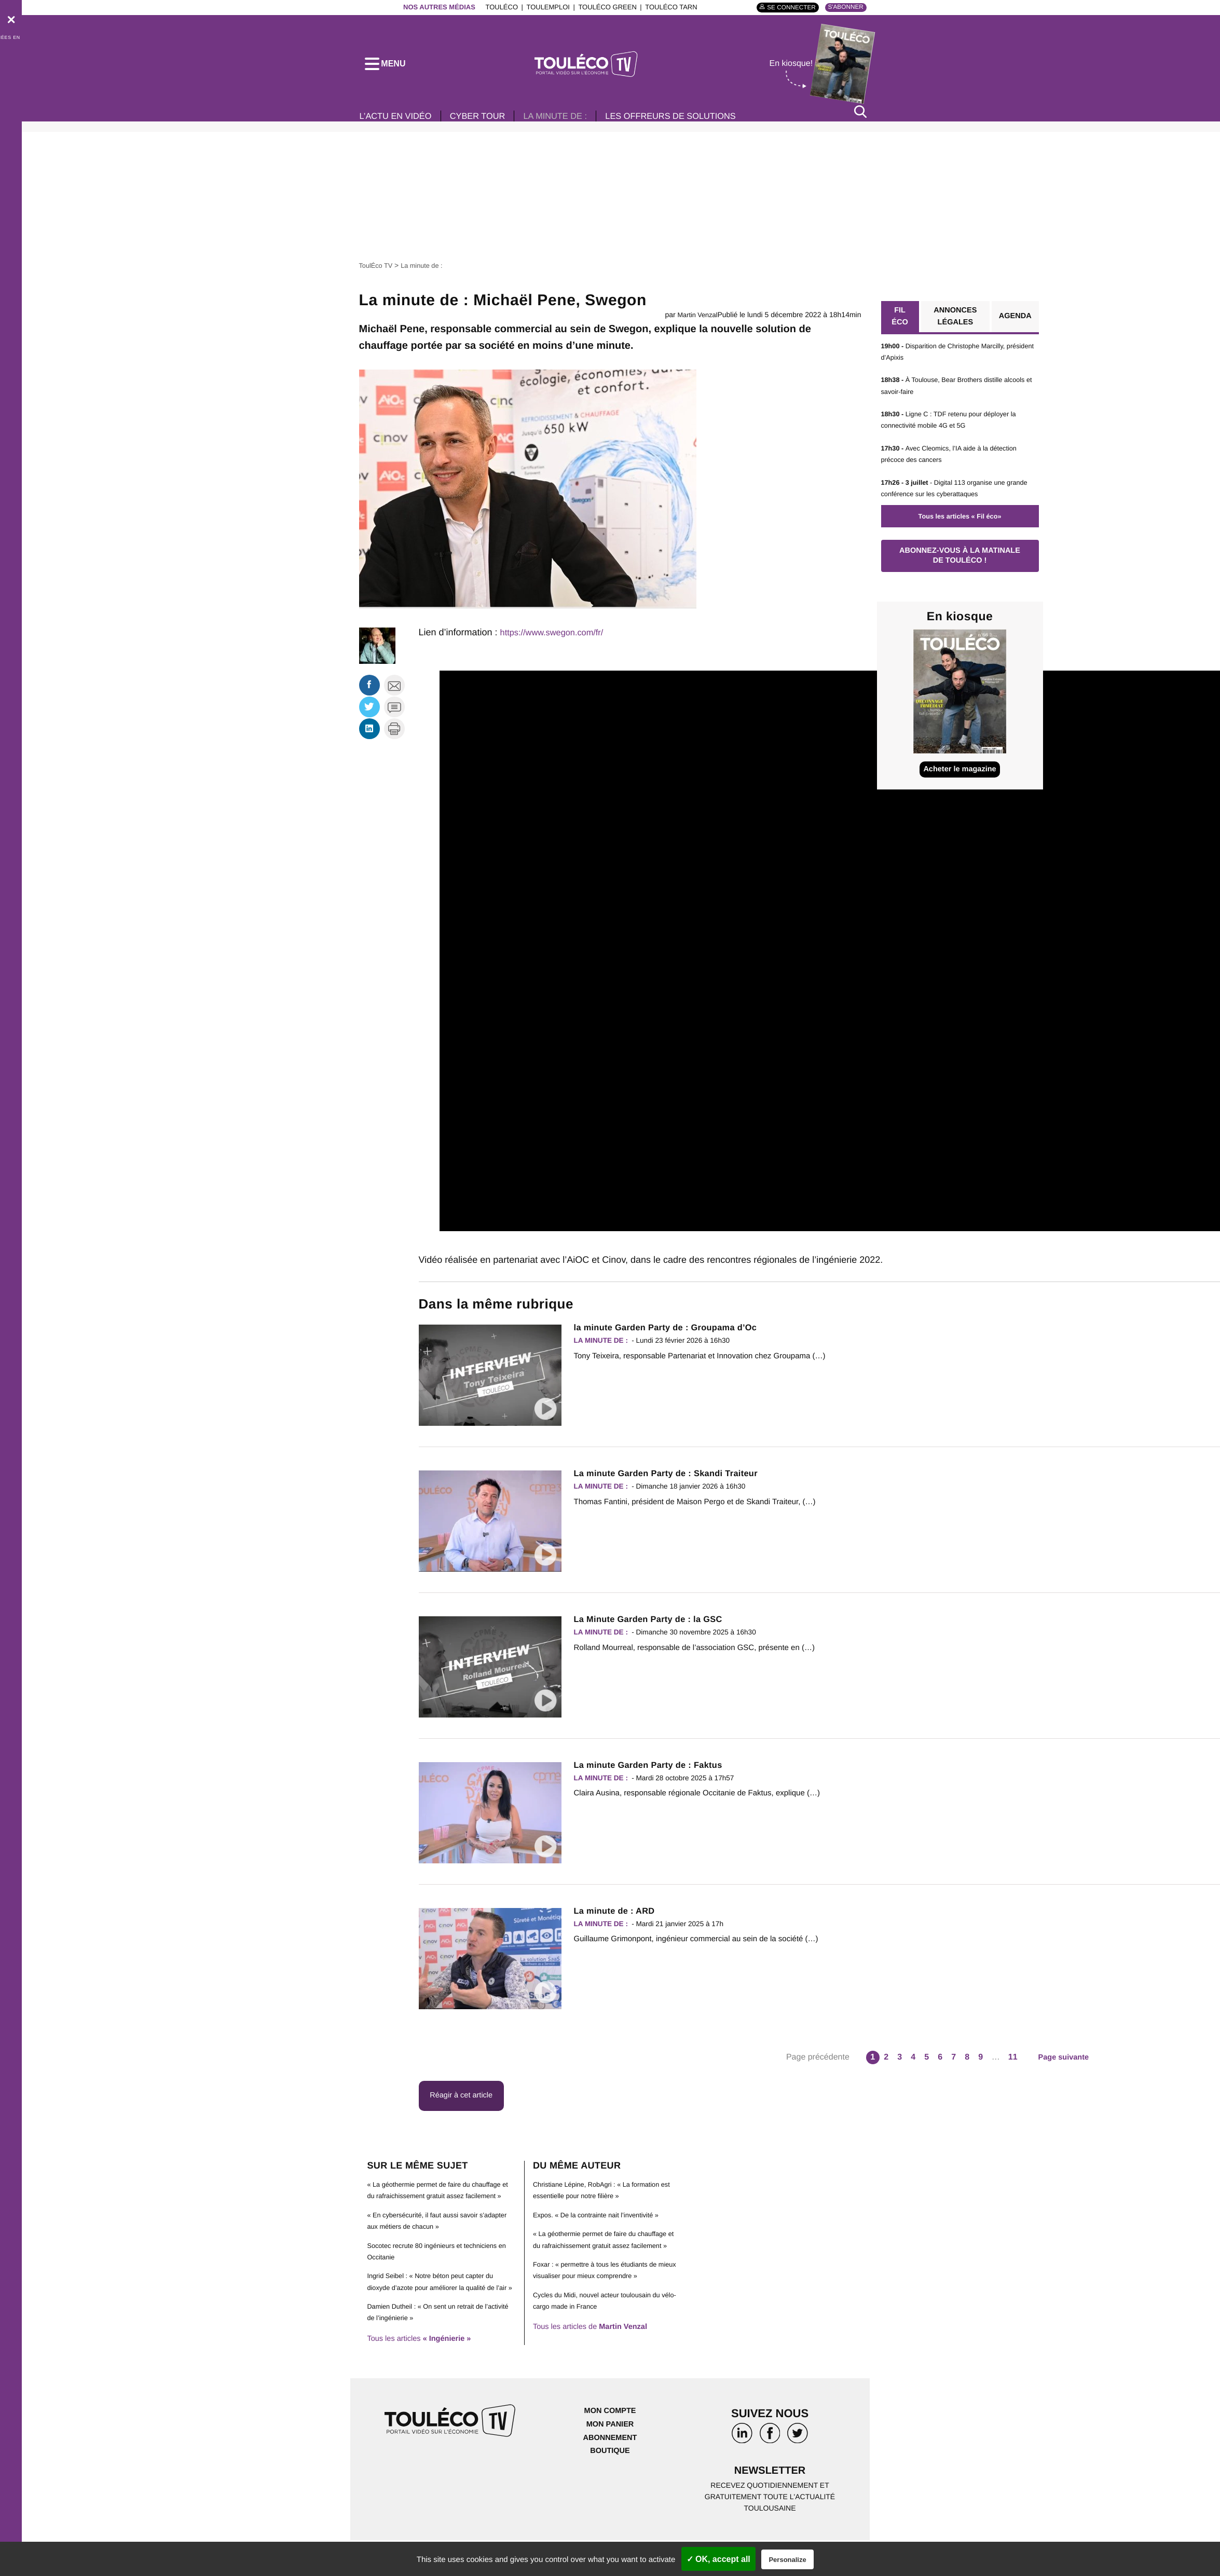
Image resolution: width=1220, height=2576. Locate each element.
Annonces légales (953, 325)
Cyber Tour (489, 123)
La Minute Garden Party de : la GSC (655, 1626)
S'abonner (843, 7)
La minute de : (574, 123)
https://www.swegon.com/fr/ (557, 639)
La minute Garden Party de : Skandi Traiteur (675, 1481)
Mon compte (609, 2445)
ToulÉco (495, 7)
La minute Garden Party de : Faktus (655, 1772)
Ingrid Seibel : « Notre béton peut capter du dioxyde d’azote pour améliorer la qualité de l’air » (437, 2309)
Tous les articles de (596, 2349)
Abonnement (610, 2471)
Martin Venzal (696, 322)
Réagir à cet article (465, 2104)
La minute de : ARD (618, 1918)
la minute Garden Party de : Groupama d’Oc (675, 1335)
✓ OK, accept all (718, 2559)
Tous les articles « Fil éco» (959, 526)
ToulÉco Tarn (665, 7)
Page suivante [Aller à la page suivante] (1064, 2064)
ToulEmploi (542, 7)
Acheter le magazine (960, 787)
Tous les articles (424, 2372)
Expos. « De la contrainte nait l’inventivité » (602, 2225)
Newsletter (770, 2506)
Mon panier (610, 2458)
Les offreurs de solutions (700, 123)
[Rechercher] (860, 118)
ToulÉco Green (601, 7)
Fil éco (899, 325)
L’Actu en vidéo (399, 123)
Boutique (610, 2484)
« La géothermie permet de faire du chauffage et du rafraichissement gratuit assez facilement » (440, 2206)
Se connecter (783, 7)
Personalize (787, 2560)
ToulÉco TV (377, 272)
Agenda (1013, 325)
